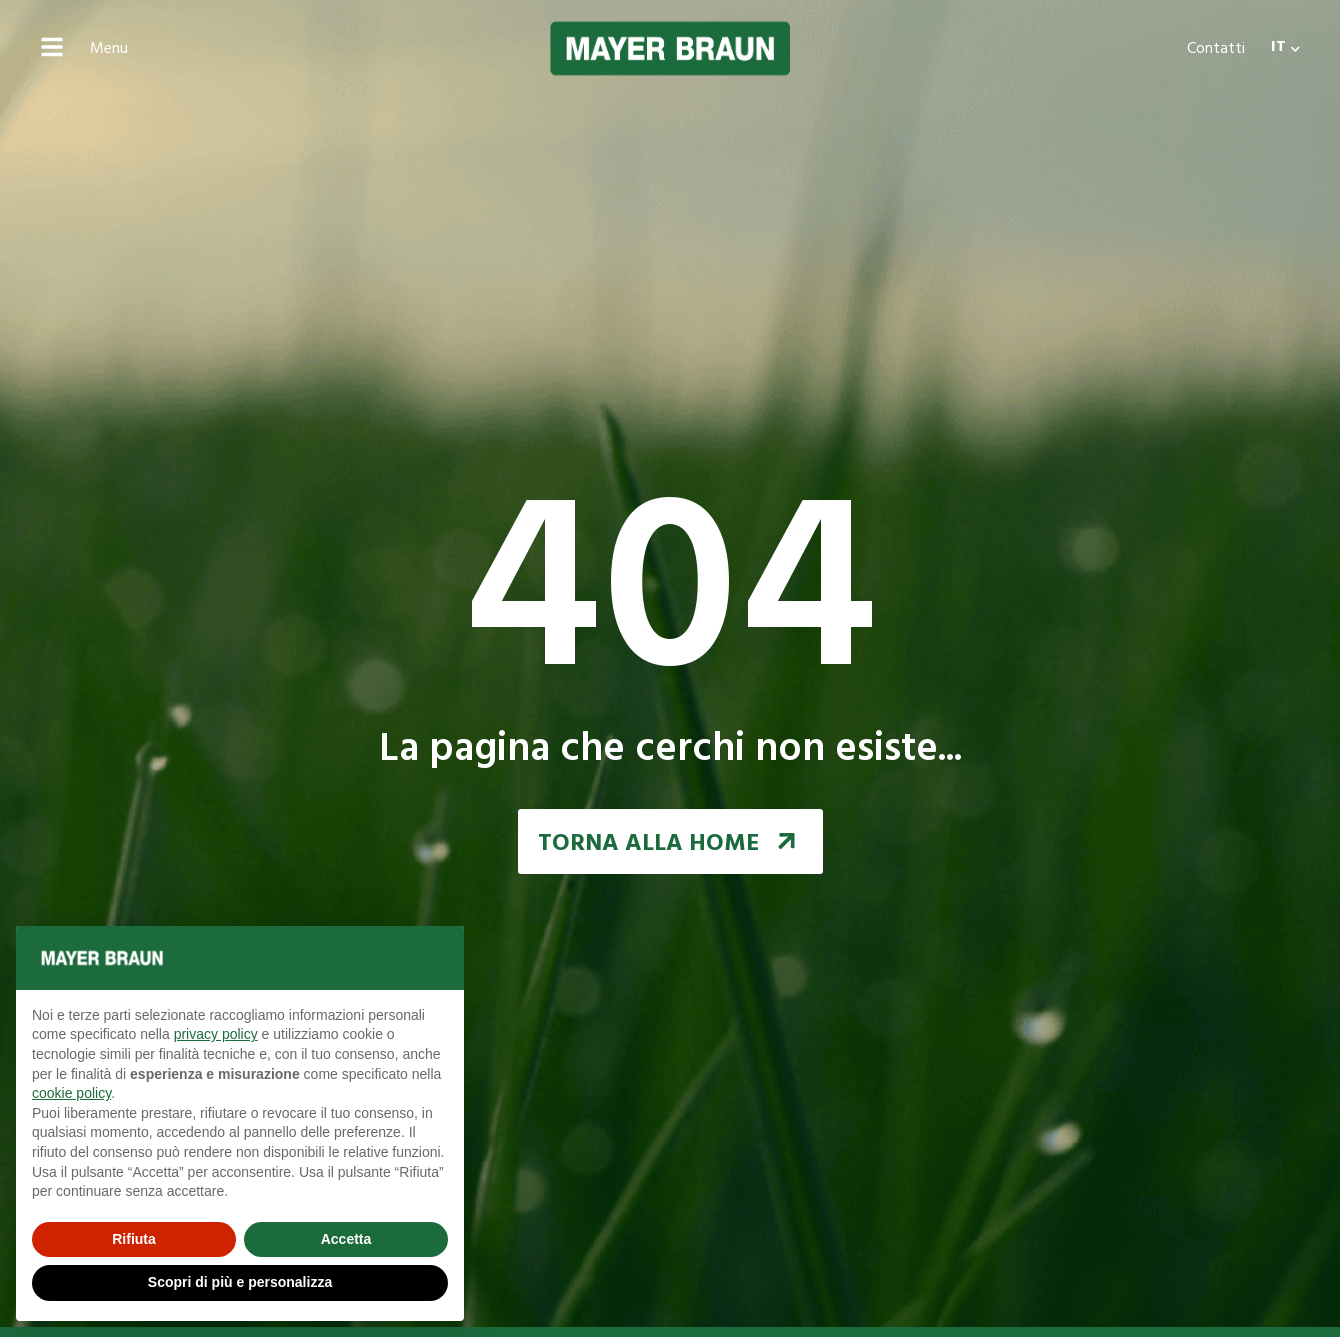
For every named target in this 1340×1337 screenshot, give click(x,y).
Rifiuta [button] (134, 1239)
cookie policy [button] (71, 1093)
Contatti (1216, 49)
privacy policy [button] (216, 1034)
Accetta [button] (346, 1239)
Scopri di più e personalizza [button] (240, 1282)
